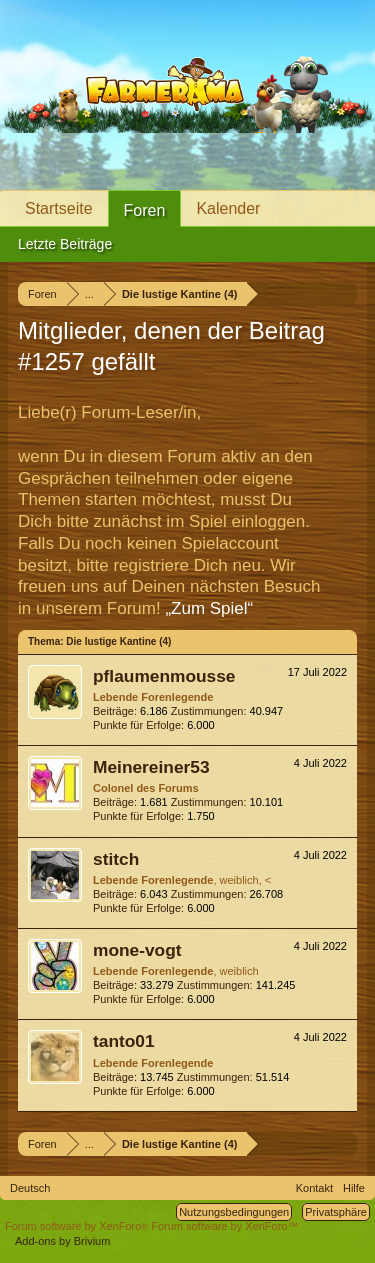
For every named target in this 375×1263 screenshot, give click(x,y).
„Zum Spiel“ (209, 608)
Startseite (59, 208)
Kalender (228, 208)
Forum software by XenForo (78, 1226)
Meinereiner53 (151, 767)
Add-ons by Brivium (62, 1241)
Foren (145, 210)
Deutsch (30, 1188)
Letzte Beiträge (65, 244)
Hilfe (354, 1188)
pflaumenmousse (164, 676)
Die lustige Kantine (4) (118, 641)
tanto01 (124, 1041)
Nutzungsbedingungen (234, 1212)
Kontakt (314, 1188)
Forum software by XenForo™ (224, 1226)
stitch (116, 859)
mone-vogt (137, 950)
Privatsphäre (336, 1212)
